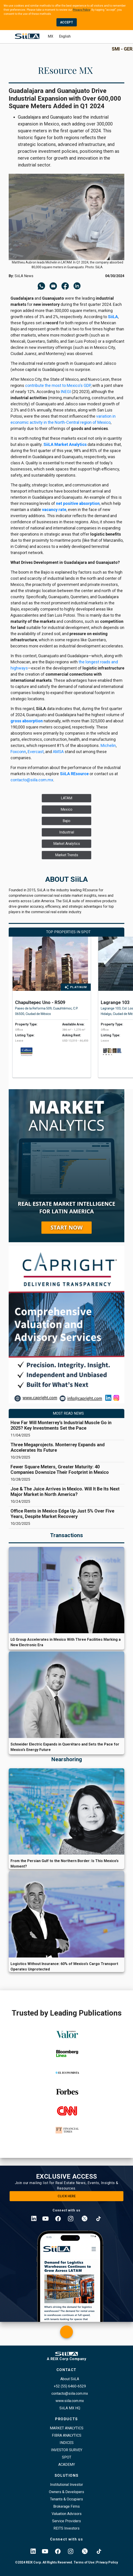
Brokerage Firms (66, 2506)
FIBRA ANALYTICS (66, 2435)
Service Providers (66, 2521)
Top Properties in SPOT (68, 932)
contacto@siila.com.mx (69, 2393)
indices (67, 2443)
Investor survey (66, 2450)
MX (50, 36)
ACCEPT (66, 22)
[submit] (49, 36)
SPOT (66, 2457)
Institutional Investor (66, 2484)
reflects (88, 137)
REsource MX (65, 70)
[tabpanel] (51, 1009)
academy (66, 2464)
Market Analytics (66, 2428)
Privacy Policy (81, 9)
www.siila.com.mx (70, 2401)
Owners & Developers (66, 2492)
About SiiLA (69, 2379)
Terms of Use (83, 2562)
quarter (94, 304)
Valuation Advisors (67, 2514)
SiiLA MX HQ (69, 2408)
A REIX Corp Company (66, 2359)
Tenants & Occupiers (66, 2499)
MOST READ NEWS (68, 1413)
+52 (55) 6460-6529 (70, 2386)
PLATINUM (78, 987)
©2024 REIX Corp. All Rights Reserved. (44, 2562)
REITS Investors (66, 2528)
